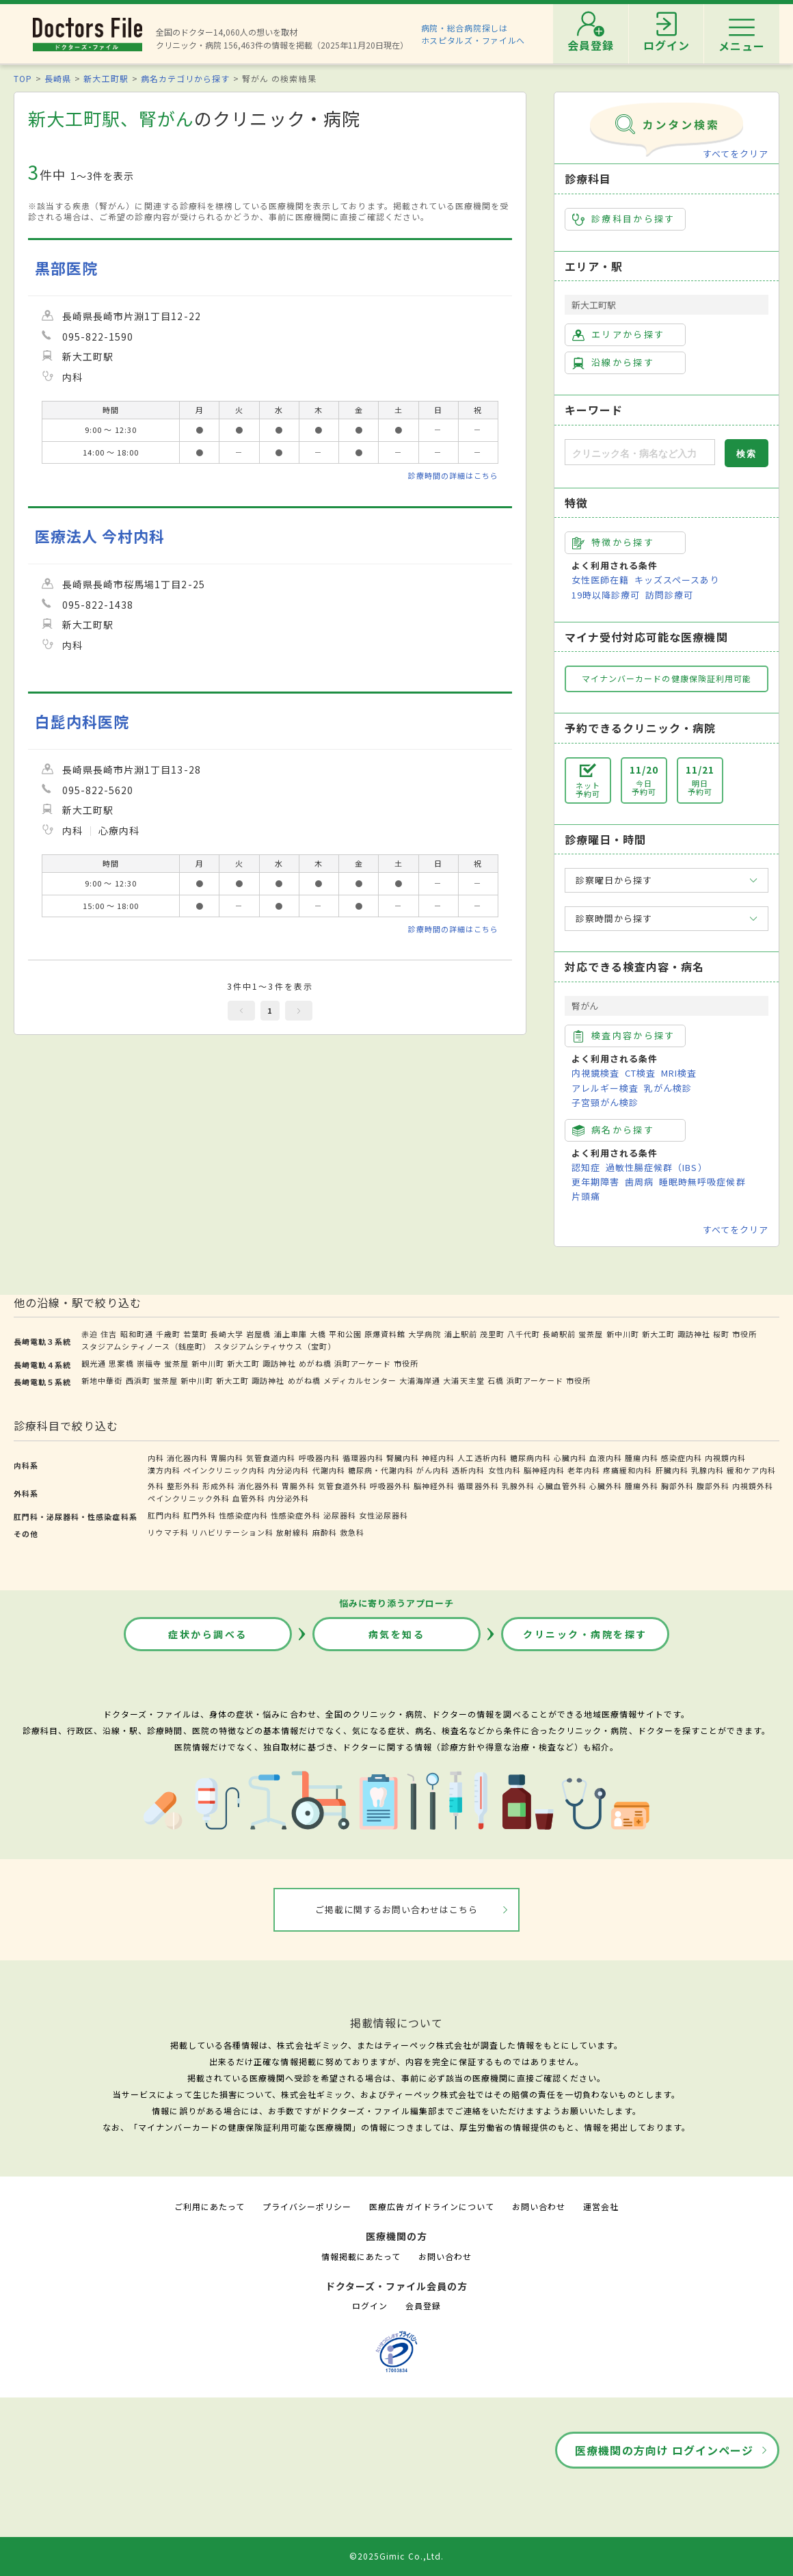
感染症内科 (681, 1457)
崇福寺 (149, 1363)
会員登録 (423, 2305)
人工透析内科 (482, 1457)
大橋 (318, 1333)
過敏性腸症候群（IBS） (656, 1167)
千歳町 (168, 1333)
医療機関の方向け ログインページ (664, 2450)
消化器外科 (258, 1485)
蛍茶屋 (590, 1333)
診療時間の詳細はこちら (453, 475)
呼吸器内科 (319, 1457)
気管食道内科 (270, 1457)
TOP (23, 78)
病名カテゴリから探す (185, 78)
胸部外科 (677, 1485)
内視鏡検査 (595, 1072)
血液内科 (605, 1457)
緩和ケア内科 (751, 1469)
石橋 (495, 1380)
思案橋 (121, 1363)
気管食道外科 (342, 1485)
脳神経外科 (434, 1485)
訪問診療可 (669, 594)
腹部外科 (713, 1485)
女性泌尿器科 (383, 1515)
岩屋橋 (258, 1333)
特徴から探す (613, 542)
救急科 (352, 1532)
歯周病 (639, 1181)
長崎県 (57, 78)
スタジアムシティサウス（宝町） (275, 1346)
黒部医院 (66, 267)
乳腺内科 (707, 1469)
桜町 (721, 1333)
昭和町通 (136, 1333)
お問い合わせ (538, 2206)
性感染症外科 (295, 1515)
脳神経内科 (544, 1469)
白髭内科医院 (82, 721)
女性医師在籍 (600, 579)
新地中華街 (101, 1380)
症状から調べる (207, 1634)
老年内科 (583, 1469)
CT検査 (640, 1072)
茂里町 (492, 1333)
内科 (156, 1457)
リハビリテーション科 (232, 1532)
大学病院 (424, 1333)
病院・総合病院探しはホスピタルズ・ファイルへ (473, 34)
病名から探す (613, 1130)
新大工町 (658, 1333)
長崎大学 (227, 1333)
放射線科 (292, 1532)
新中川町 (622, 1333)
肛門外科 (199, 1515)
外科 (156, 1485)
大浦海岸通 (419, 1380)
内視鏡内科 (725, 1457)
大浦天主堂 (463, 1380)
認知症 (586, 1167)
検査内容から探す (623, 1035)
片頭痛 (586, 1196)
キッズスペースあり (676, 579)
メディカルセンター (359, 1380)
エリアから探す (618, 334)
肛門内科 (164, 1515)
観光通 (93, 1363)
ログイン (370, 2305)
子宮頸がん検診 (605, 1102)
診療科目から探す (623, 219)
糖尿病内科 (530, 1457)
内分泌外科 (288, 1498)
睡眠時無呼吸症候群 (702, 1181)
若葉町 (195, 1333)
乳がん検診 (668, 1087)
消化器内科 (187, 1457)
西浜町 (138, 1380)
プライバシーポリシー (307, 2206)
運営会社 (601, 2206)
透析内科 (468, 1469)
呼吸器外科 (390, 1485)
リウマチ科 (168, 1532)
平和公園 (345, 1333)
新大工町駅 (105, 78)
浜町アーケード (362, 1363)
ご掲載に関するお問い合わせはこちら (397, 1909)
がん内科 (432, 1469)
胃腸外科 (298, 1485)
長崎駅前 (559, 1333)
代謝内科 (328, 1469)
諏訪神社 (693, 1333)
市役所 (744, 1333)
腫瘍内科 (641, 1457)
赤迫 (89, 1333)
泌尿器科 (339, 1515)
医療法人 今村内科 (100, 536)
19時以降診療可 (606, 594)
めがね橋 (315, 1363)
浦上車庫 (290, 1333)
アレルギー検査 (605, 1087)
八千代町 (523, 1333)
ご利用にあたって (209, 2206)
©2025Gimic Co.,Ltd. (396, 2556)
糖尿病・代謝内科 (381, 1469)
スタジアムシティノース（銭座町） (146, 1346)
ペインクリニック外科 (189, 1498)
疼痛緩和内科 (627, 1469)
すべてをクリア (735, 153)
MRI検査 (679, 1072)
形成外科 (218, 1485)
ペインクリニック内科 (224, 1469)
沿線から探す (613, 362)
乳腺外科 (518, 1485)
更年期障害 (595, 1181)
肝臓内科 (672, 1469)
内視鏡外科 (752, 1485)
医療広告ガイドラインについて (431, 2206)
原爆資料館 (384, 1333)
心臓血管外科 (562, 1485)
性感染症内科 (243, 1515)
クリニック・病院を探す (585, 1634)
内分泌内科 (288, 1469)
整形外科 (183, 1485)
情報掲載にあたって (361, 2256)
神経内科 (438, 1457)
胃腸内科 (227, 1457)
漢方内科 (164, 1469)
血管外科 (248, 1498)
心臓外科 (605, 1485)
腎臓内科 (402, 1457)
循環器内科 (363, 1457)
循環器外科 (477, 1485)
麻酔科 (324, 1532)
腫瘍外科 (641, 1485)
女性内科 (504, 1469)
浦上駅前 (460, 1333)
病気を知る (396, 1634)
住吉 (108, 1333)
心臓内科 (570, 1457)
